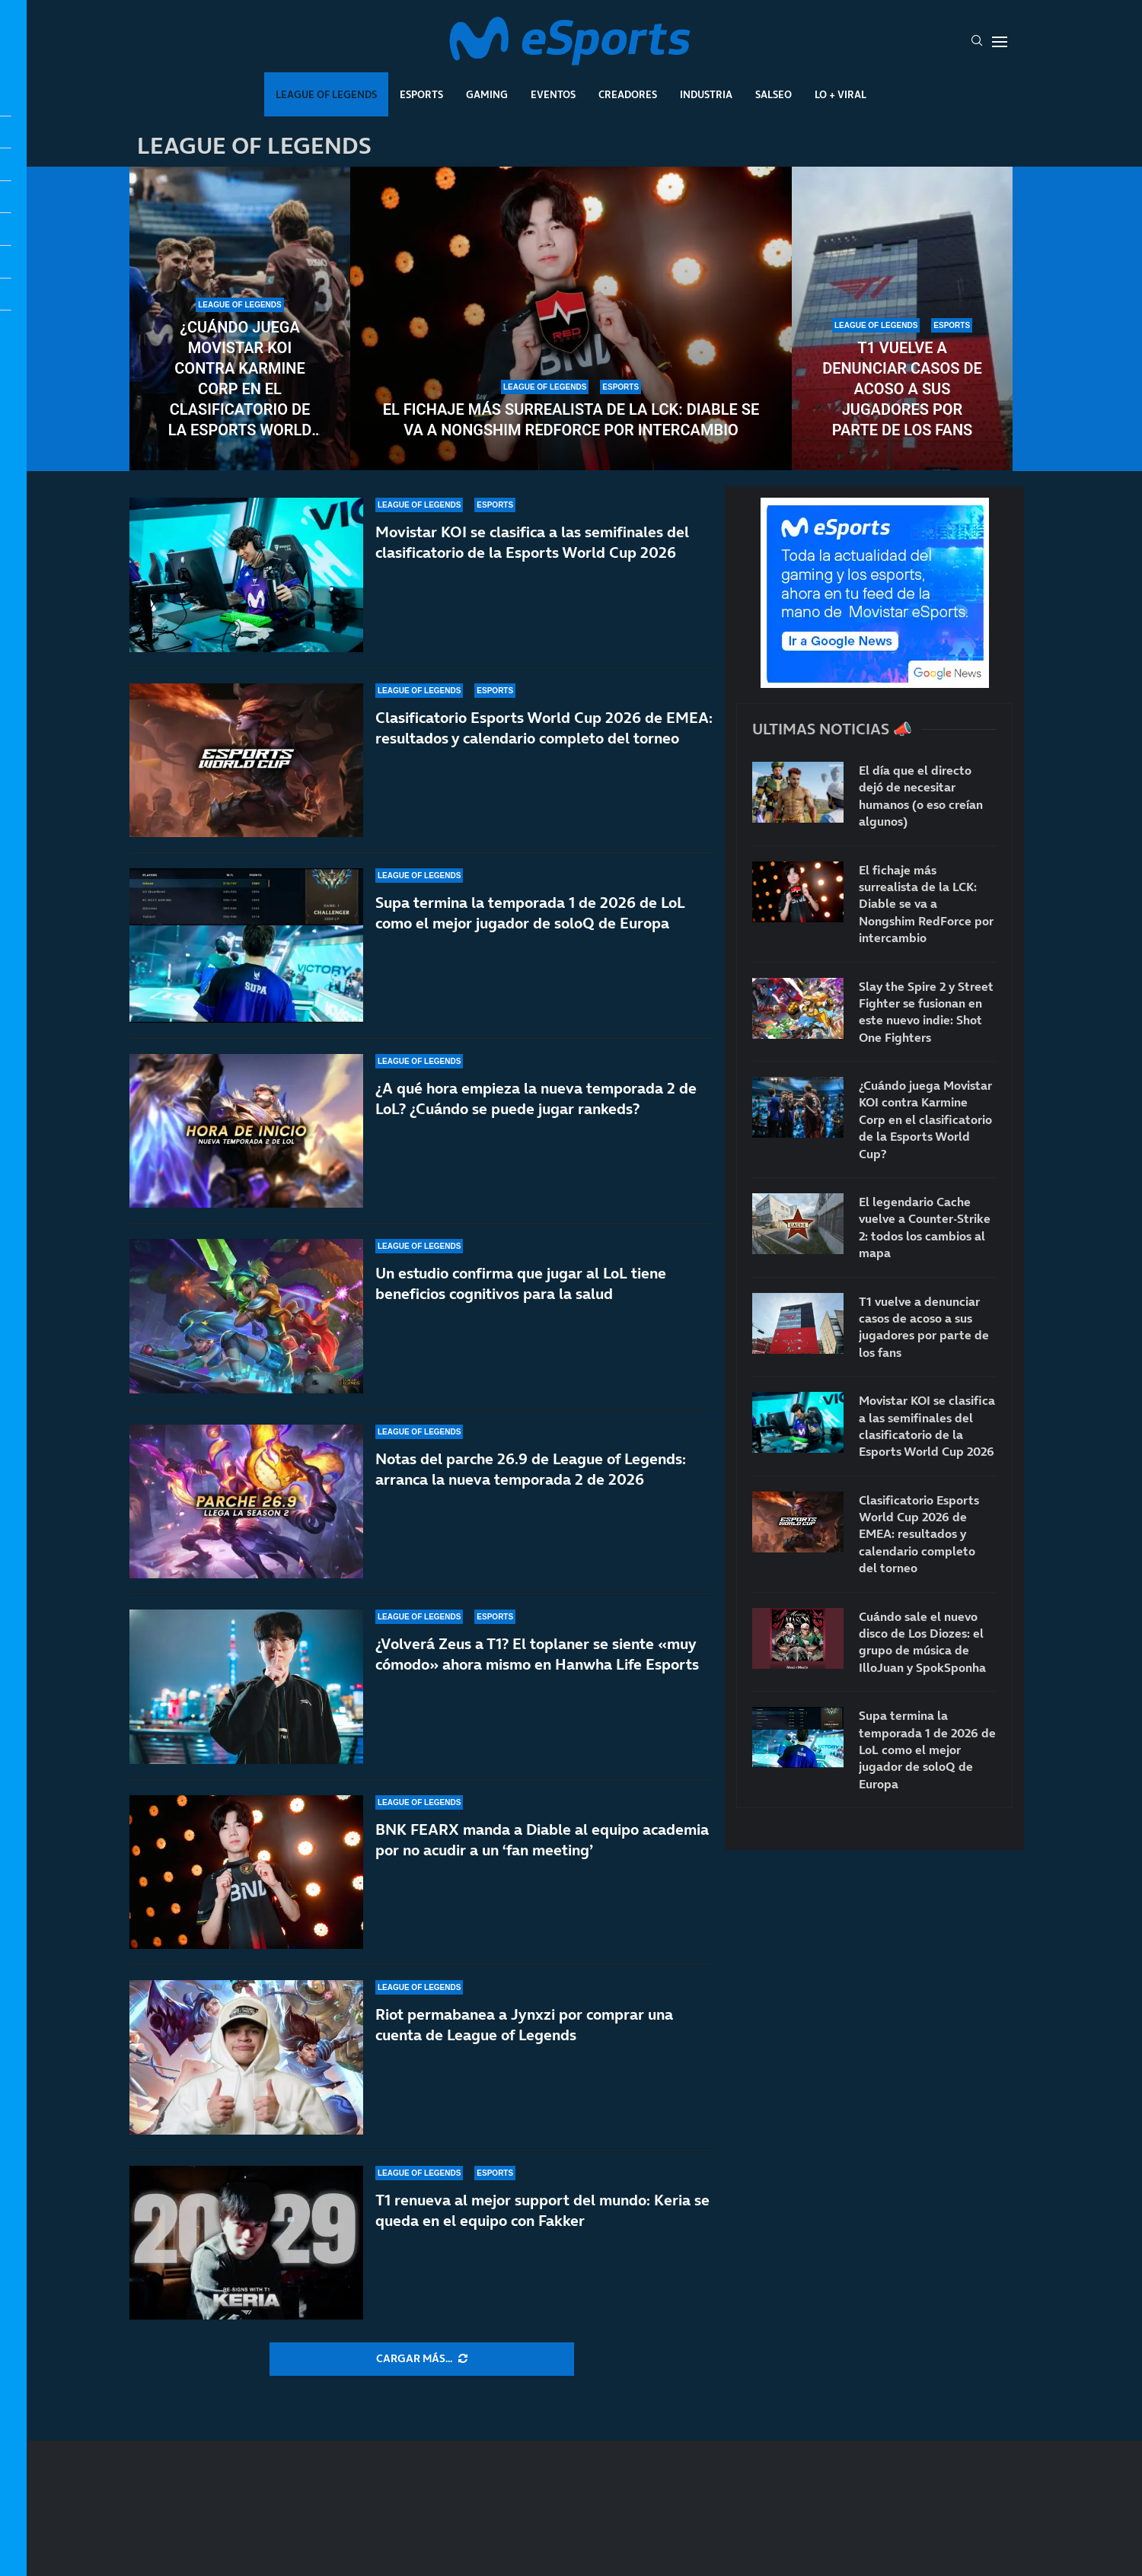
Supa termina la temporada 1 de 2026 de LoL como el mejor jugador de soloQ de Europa (530, 913)
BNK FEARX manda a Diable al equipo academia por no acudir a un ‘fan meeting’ (542, 1840)
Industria (706, 94)
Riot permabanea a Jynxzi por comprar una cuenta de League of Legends (524, 2025)
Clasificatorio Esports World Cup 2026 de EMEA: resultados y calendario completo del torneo (544, 728)
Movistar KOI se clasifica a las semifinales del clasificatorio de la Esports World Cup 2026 (532, 542)
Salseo (773, 94)
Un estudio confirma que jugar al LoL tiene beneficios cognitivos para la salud (520, 1283)
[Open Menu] (999, 41)
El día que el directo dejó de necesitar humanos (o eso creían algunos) (921, 795)
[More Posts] (422, 2359)
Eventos (553, 94)
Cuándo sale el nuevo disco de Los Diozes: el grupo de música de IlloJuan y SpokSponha (922, 1642)
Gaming (487, 94)
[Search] (976, 42)
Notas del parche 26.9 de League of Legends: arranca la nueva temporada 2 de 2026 (530, 1477)
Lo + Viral (840, 94)
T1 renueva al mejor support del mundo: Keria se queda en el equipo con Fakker (542, 2210)
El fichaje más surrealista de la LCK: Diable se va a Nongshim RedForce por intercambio (571, 419)
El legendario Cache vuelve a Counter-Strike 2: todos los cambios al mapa (924, 1227)
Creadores (627, 94)
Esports (421, 94)
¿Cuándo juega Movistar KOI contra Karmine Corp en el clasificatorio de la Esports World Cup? (240, 379)
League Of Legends (326, 94)
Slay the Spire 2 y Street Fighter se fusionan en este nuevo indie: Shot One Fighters (926, 1012)
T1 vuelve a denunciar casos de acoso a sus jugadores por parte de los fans (902, 389)
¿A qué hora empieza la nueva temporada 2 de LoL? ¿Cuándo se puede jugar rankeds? (536, 1098)
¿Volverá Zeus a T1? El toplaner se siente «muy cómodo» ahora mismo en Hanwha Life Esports (537, 1654)
